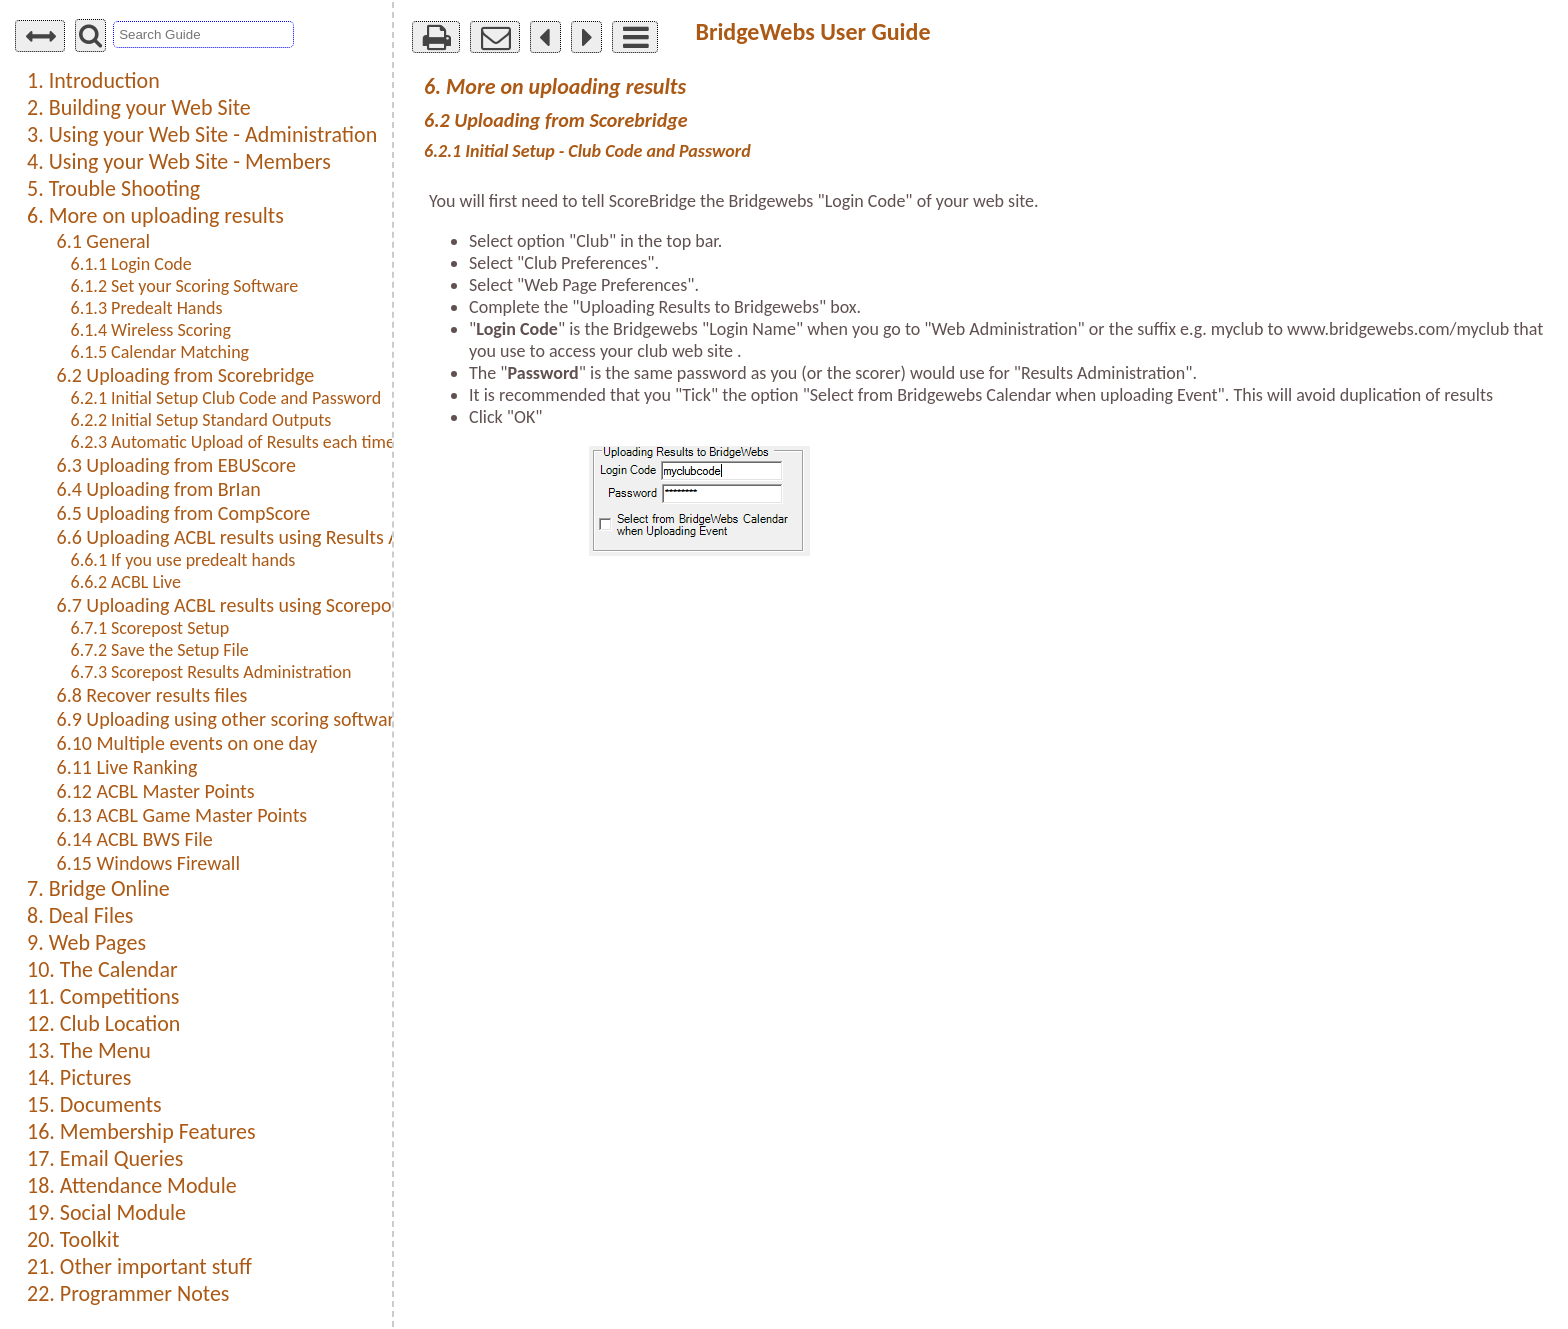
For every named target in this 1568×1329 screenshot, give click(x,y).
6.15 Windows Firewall (149, 863)
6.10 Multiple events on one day (187, 743)
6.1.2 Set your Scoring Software (185, 286)
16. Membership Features (141, 1131)
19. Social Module (106, 1212)
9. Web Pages (86, 942)
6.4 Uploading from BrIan (159, 489)
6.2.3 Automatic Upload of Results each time (233, 442)
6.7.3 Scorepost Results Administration (211, 672)
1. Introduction (93, 80)
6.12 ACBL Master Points (156, 791)
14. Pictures (79, 1077)
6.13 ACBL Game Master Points (182, 815)
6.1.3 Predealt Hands (147, 308)
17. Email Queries (105, 1158)
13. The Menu (89, 1050)
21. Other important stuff (139, 1266)
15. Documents (94, 1104)
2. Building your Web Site (139, 107)
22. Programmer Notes (128, 1293)
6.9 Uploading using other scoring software (231, 719)
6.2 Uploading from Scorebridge (186, 375)
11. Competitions (103, 996)
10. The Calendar (102, 969)
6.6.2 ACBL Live (126, 582)
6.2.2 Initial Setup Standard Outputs (201, 420)
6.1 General (104, 241)
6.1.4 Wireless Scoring (151, 330)
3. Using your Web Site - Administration (202, 134)
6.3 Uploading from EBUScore (176, 465)
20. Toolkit (73, 1239)
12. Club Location (103, 1023)
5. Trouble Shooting (113, 188)
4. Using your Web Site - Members (179, 161)
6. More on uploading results (155, 215)
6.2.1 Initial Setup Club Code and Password (226, 398)
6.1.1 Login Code (131, 264)
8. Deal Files (80, 915)
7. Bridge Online (98, 888)
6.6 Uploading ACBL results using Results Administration (283, 537)
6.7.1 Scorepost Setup (150, 628)
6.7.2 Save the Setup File (160, 650)
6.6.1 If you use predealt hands (183, 560)
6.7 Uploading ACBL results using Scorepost (231, 605)
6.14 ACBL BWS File (135, 839)
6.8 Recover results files (152, 695)
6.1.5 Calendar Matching (160, 352)
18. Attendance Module (132, 1185)
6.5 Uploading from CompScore (184, 513)
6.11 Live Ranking (127, 767)
